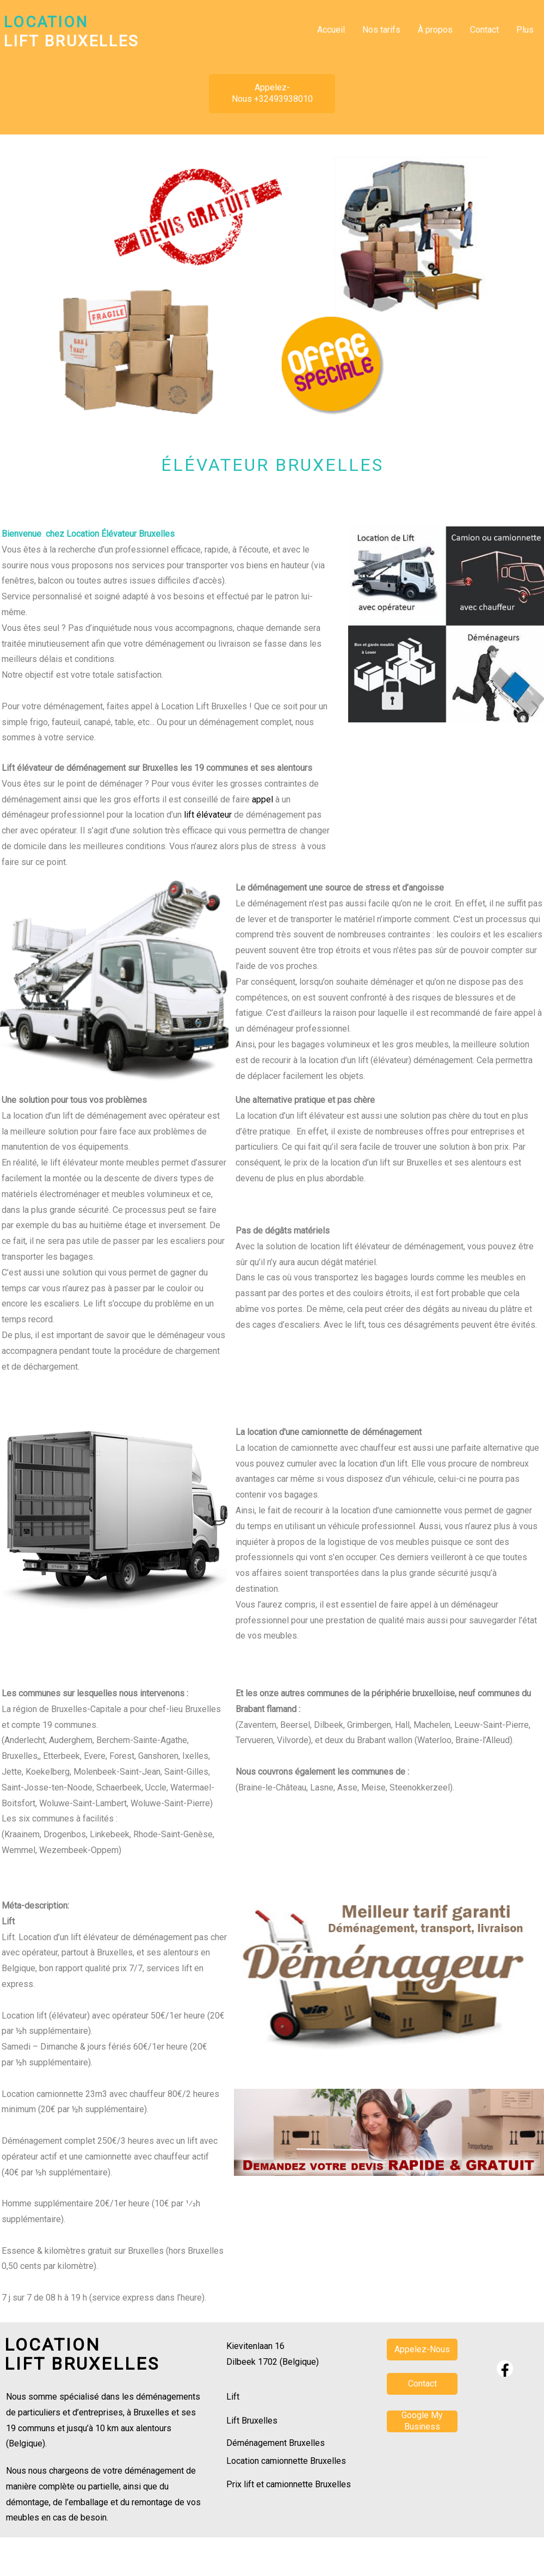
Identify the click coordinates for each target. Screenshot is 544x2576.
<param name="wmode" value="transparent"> (422, 2495)
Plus (525, 29)
